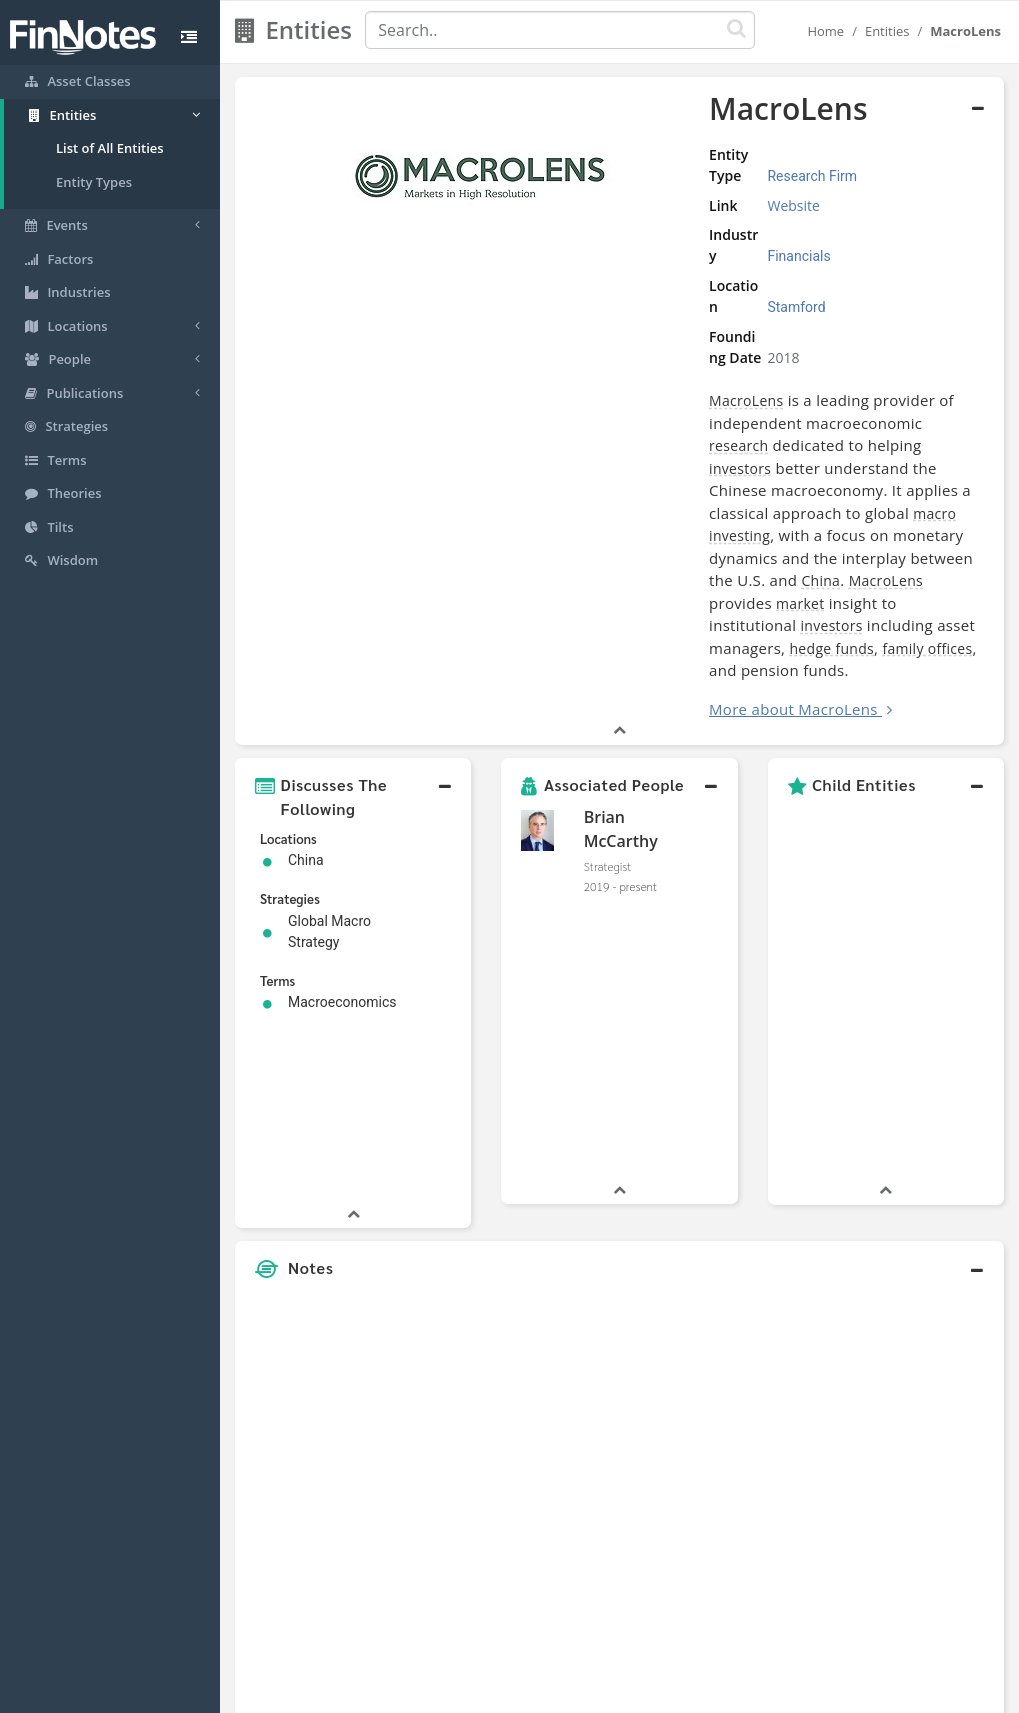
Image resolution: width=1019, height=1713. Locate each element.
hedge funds (757, 472)
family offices (853, 472)
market (692, 450)
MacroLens (559, 337)
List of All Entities (110, 148)
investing (740, 405)
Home (825, 31)
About (376, 1692)
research (671, 360)
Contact (662, 1692)
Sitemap (439, 1692)
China (902, 427)
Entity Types (94, 182)
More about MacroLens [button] (606, 533)
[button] (353, 621)
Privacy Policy (522, 1692)
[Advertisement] (904, 1224)
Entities (887, 31)
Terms (601, 1692)
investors (890, 360)
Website (644, 184)
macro (684, 405)
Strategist (608, 690)
